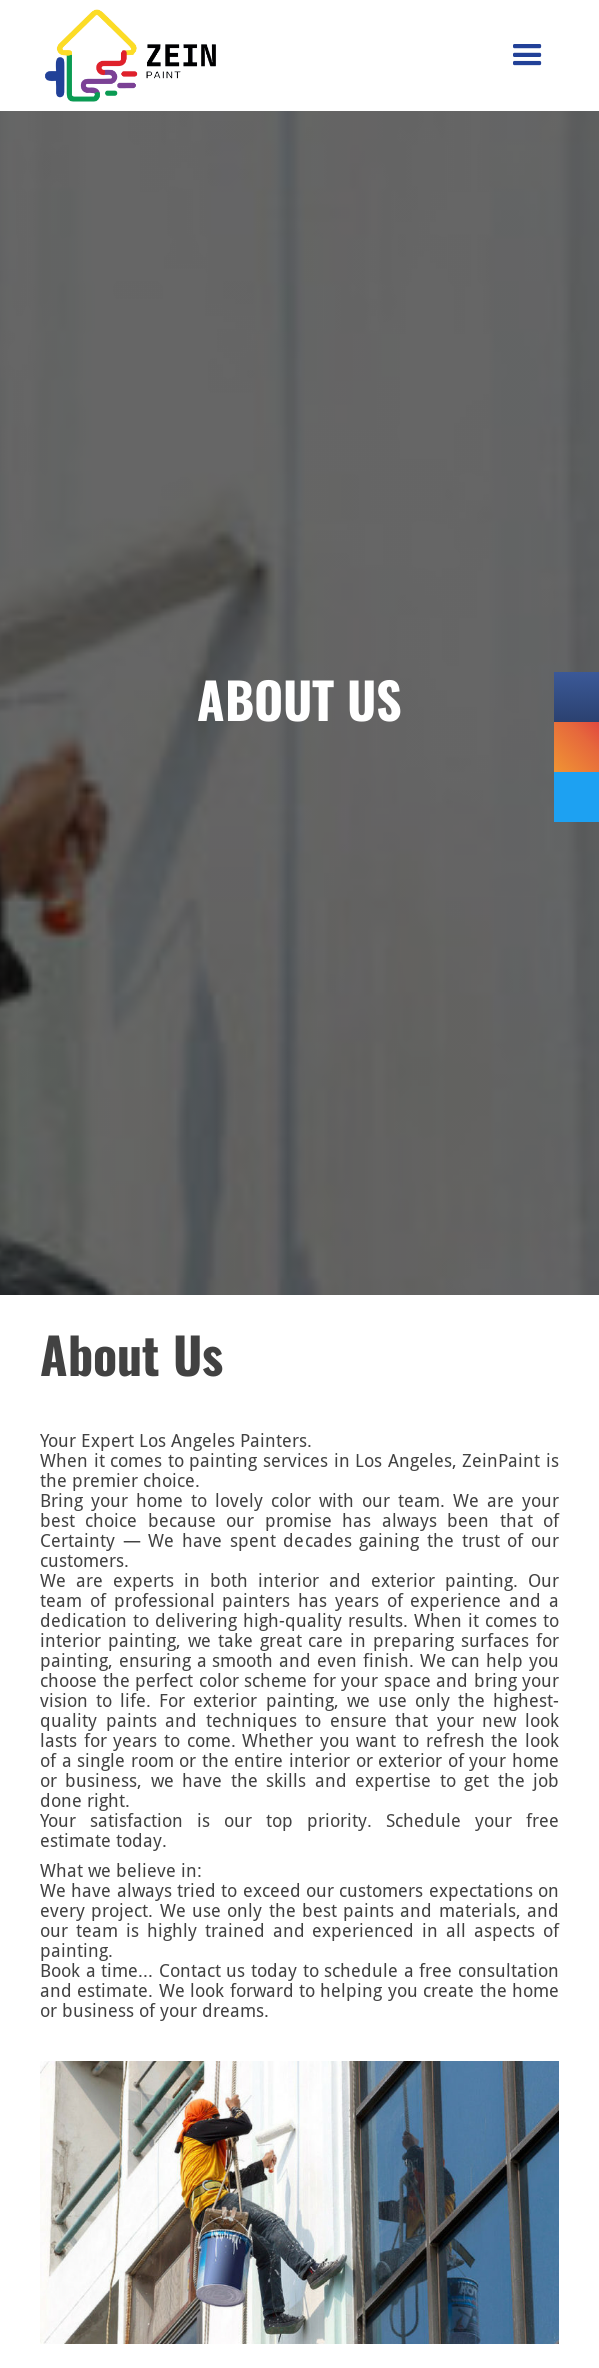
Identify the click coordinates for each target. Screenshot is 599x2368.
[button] (527, 55)
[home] (91, 55)
